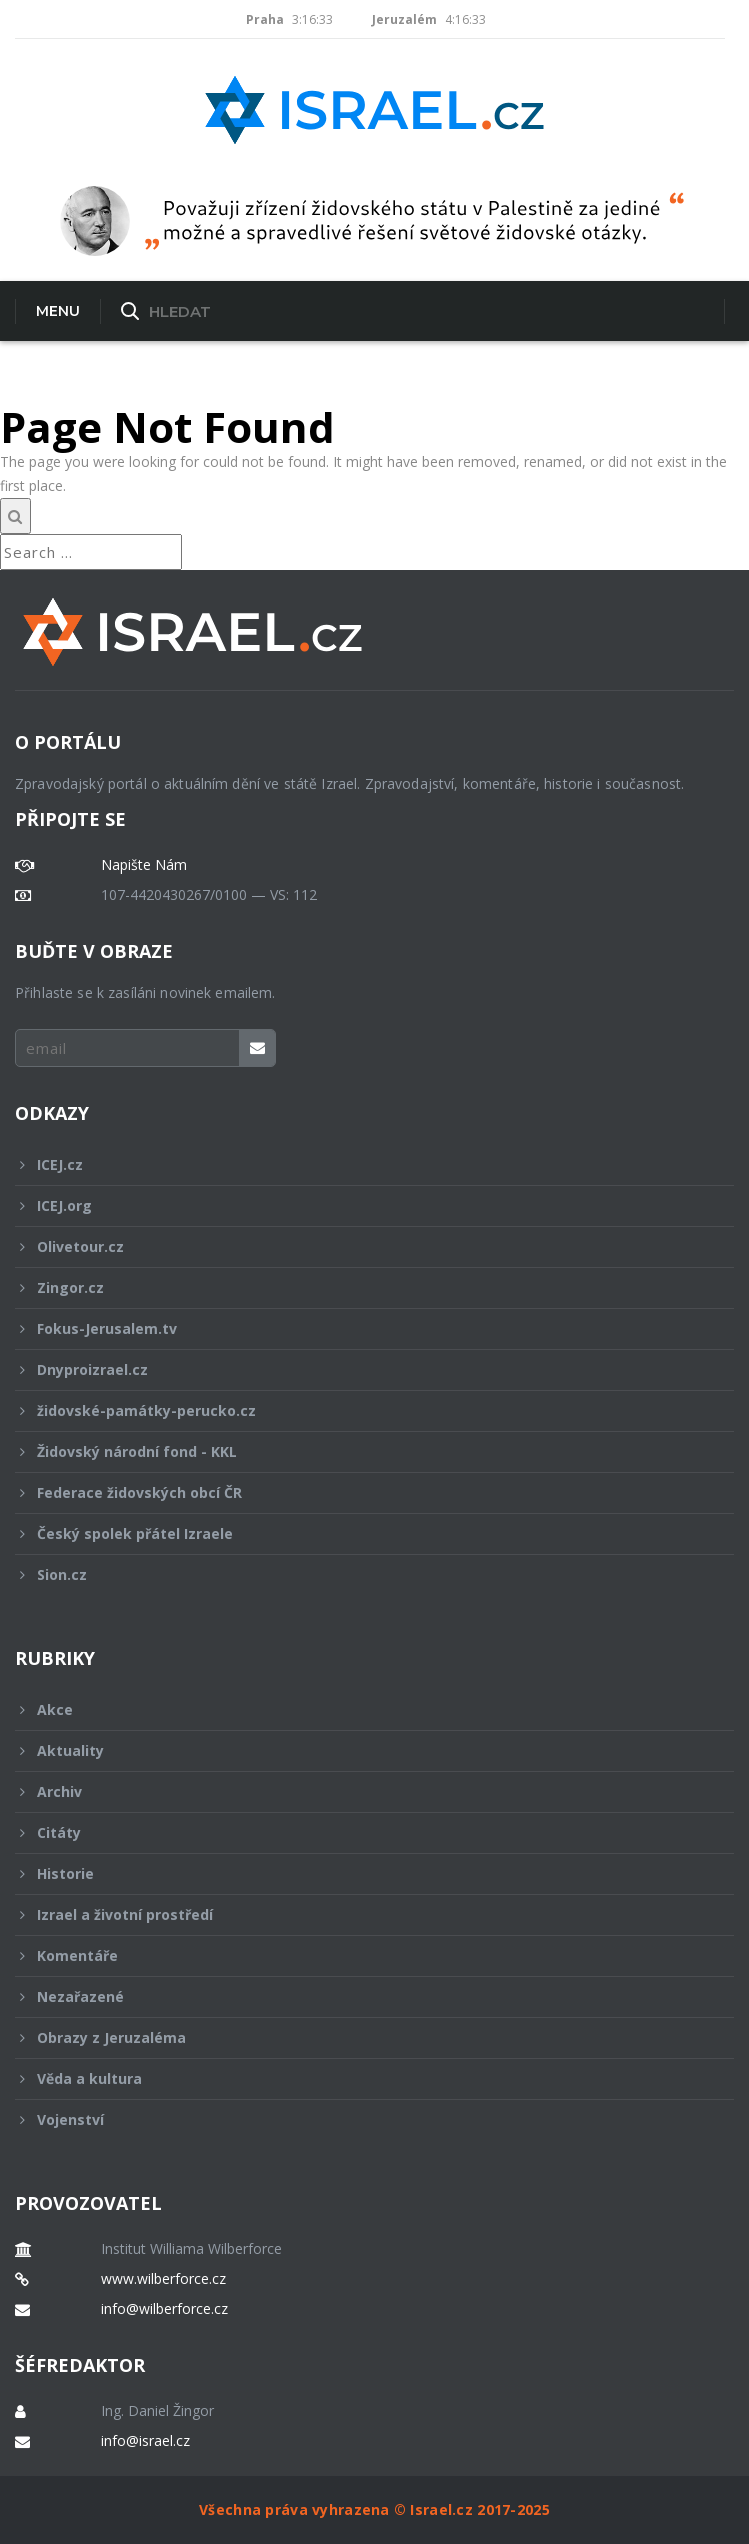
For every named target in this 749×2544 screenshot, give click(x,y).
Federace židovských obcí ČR (361, 1492)
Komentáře (361, 1955)
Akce (361, 1709)
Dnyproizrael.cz (361, 1369)
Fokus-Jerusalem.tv (361, 1328)
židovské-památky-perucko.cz (361, 1410)
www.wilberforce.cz (163, 2279)
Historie (361, 1873)
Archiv (361, 1791)
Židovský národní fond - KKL (361, 1451)
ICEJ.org (361, 1205)
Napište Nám (144, 865)
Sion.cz (361, 1574)
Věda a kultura (361, 2078)
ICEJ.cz (361, 1164)
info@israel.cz (145, 2441)
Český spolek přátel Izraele (361, 1533)
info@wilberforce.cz (164, 2309)
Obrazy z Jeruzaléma (361, 2037)
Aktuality (361, 1750)
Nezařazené (361, 1996)
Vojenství (361, 2119)
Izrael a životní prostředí (361, 1914)
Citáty (361, 1832)
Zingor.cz (361, 1287)
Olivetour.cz (361, 1246)
